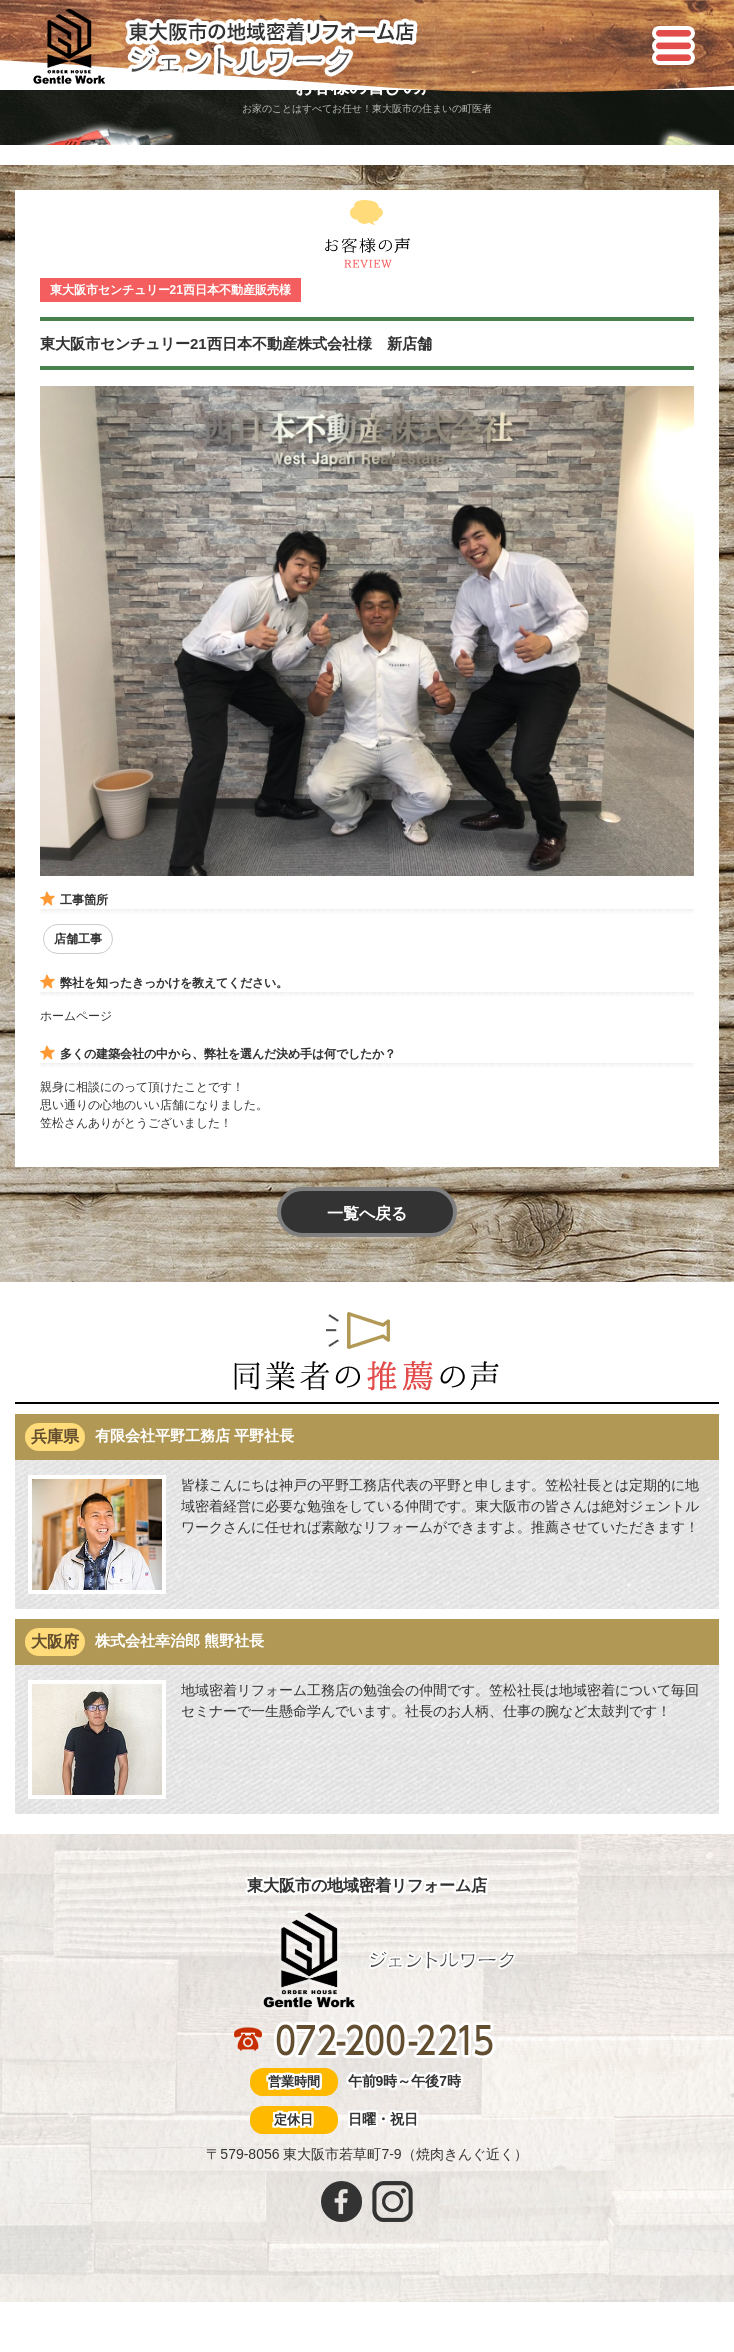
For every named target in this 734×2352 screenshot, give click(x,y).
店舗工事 (78, 939)
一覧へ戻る (367, 1213)
